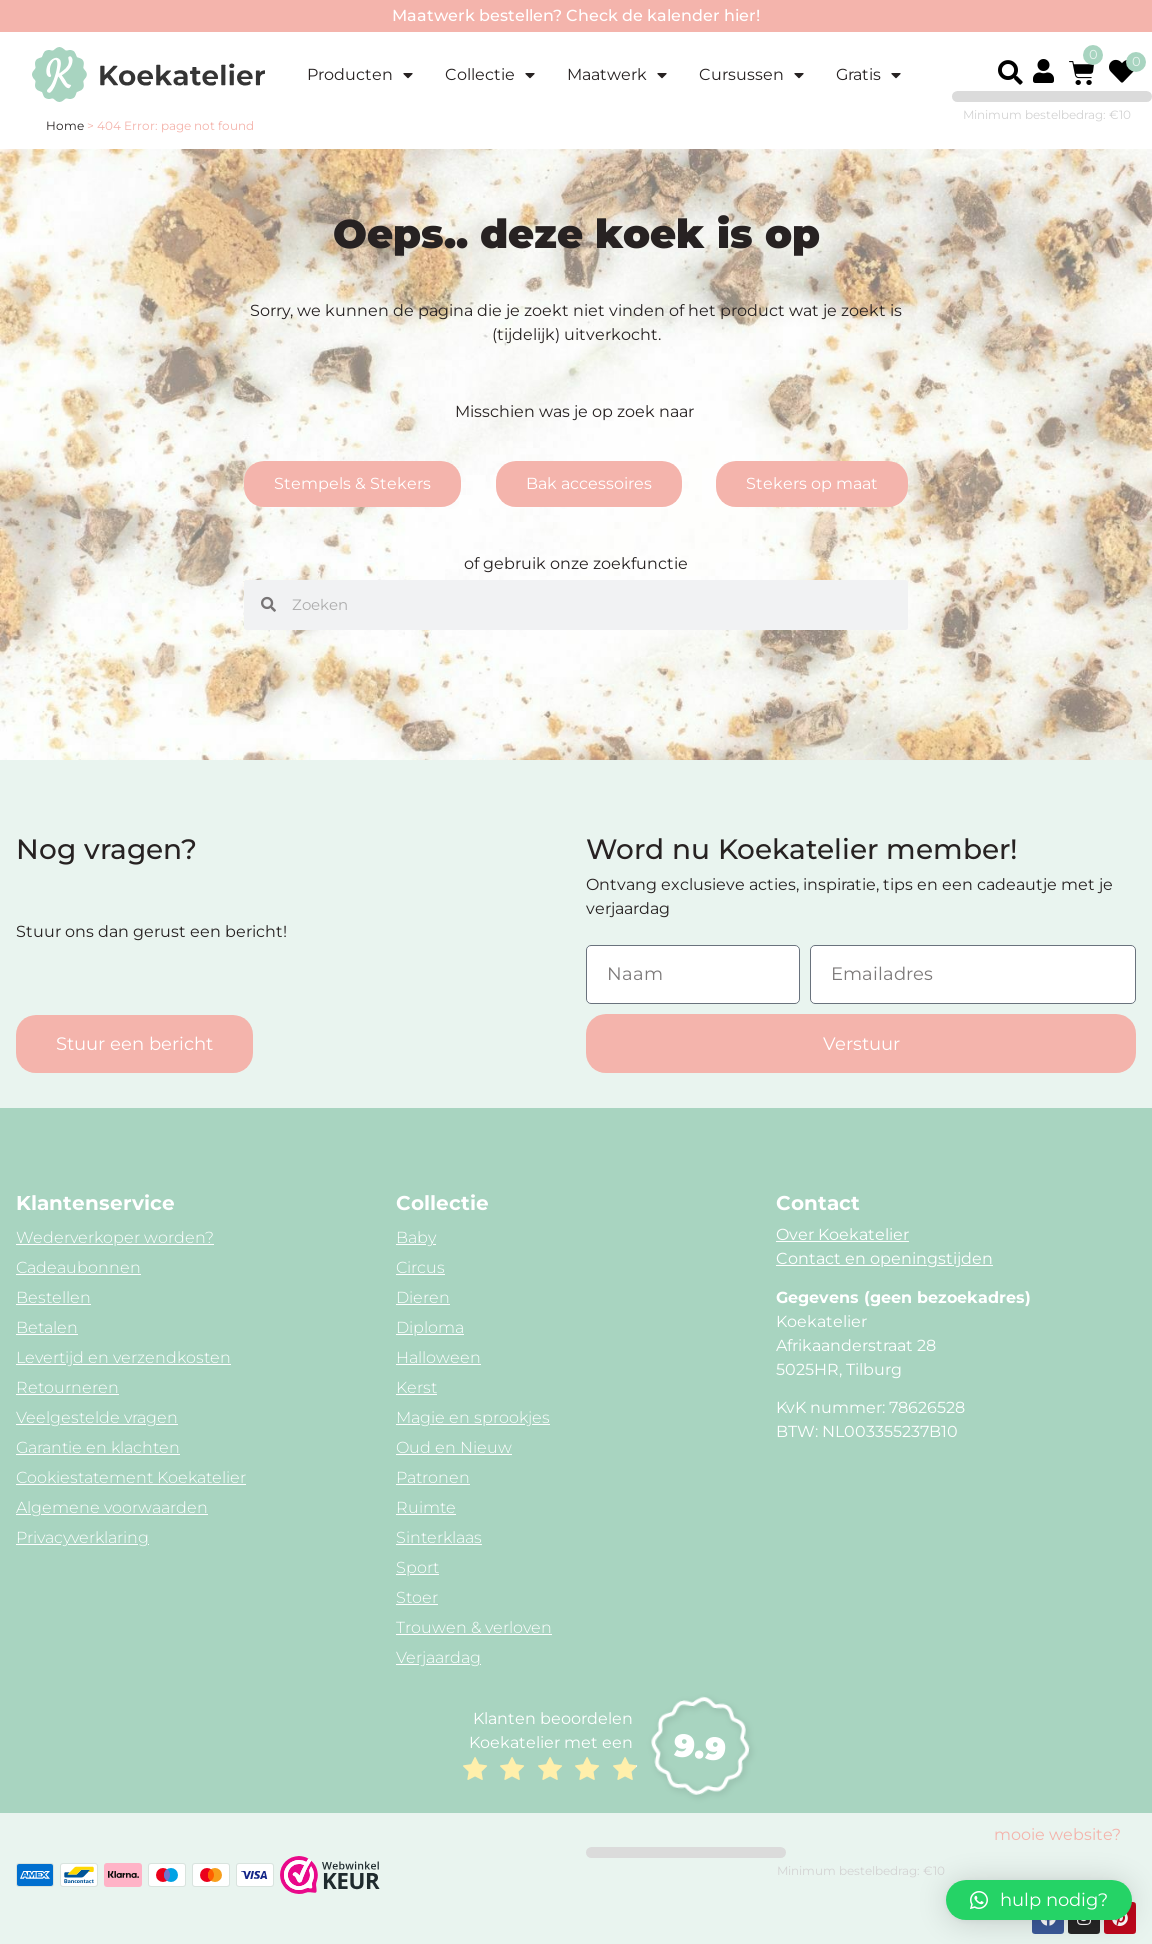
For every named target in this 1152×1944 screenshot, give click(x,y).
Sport (417, 1567)
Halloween (438, 1357)
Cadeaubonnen (78, 1267)
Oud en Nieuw (454, 1447)
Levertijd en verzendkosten (123, 1357)
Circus (420, 1267)
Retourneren (67, 1387)
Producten (360, 75)
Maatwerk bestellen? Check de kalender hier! (576, 15)
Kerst (416, 1387)
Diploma (430, 1327)
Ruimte (426, 1507)
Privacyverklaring (82, 1537)
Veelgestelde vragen (97, 1417)
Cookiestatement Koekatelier (131, 1477)
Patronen (433, 1477)
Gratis (868, 75)
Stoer (417, 1597)
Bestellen (53, 1297)
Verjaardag (438, 1657)
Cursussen (751, 75)
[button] (1010, 73)
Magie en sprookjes (473, 1417)
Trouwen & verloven (474, 1627)
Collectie (490, 75)
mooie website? (1057, 1834)
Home (65, 125)
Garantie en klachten (98, 1447)
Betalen (47, 1327)
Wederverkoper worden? (115, 1237)
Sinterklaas (439, 1537)
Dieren (423, 1297)
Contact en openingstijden (884, 1258)
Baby (416, 1237)
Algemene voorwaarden (112, 1507)
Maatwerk (617, 75)
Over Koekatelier (842, 1234)
